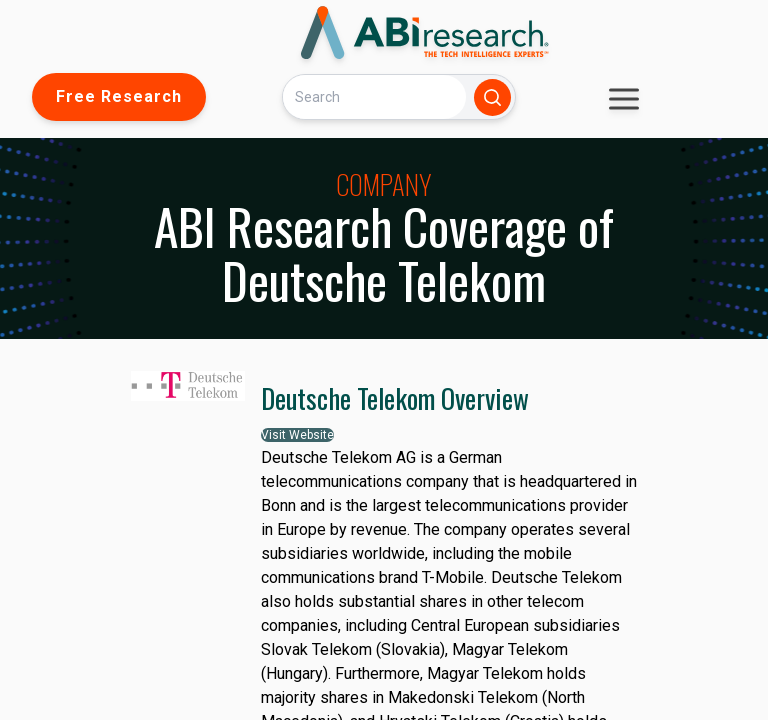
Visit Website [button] (297, 435)
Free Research (119, 96)
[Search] (374, 96)
